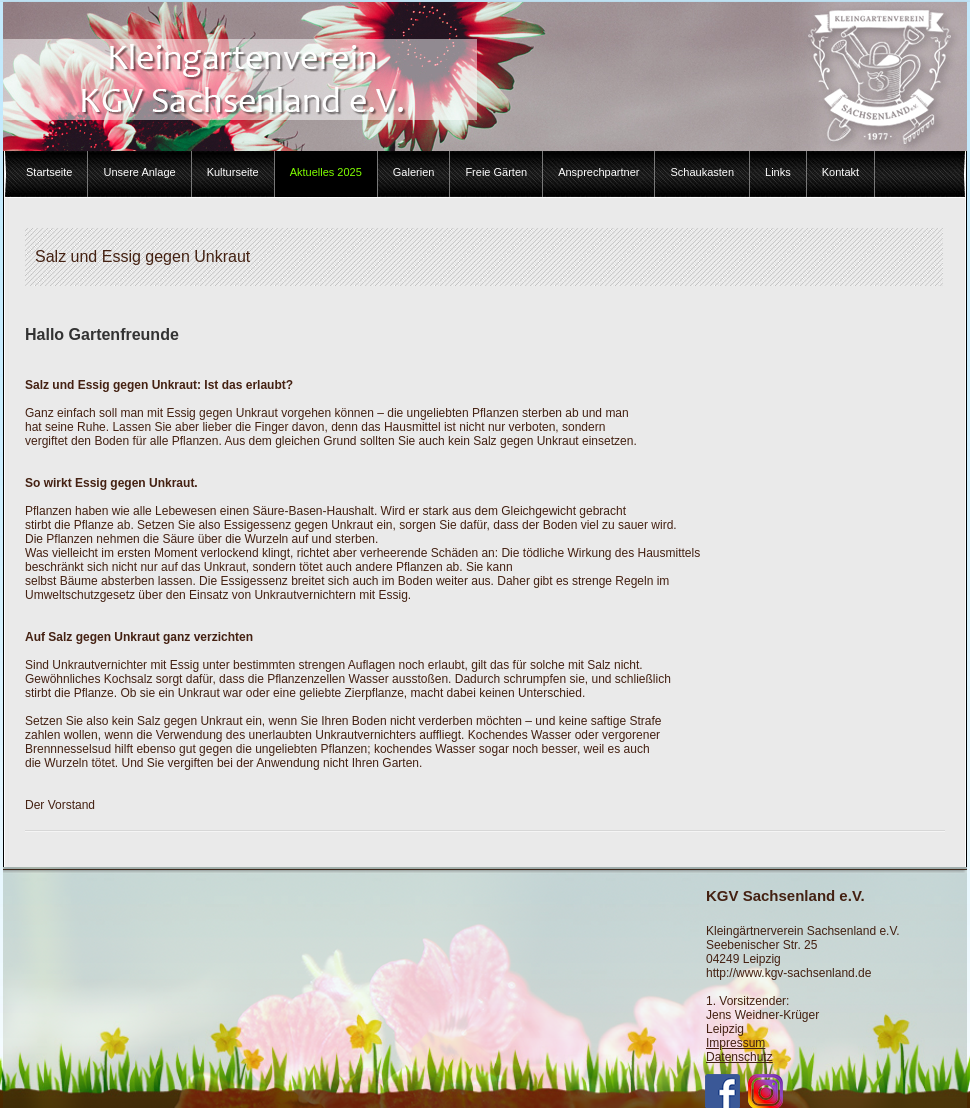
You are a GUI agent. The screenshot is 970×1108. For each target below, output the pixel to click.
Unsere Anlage (139, 172)
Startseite (49, 172)
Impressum (735, 1043)
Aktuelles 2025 (326, 172)
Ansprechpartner (598, 172)
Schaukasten (702, 172)
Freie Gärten (496, 172)
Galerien (414, 172)
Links (778, 172)
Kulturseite (233, 172)
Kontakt (840, 172)
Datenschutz (739, 1057)
